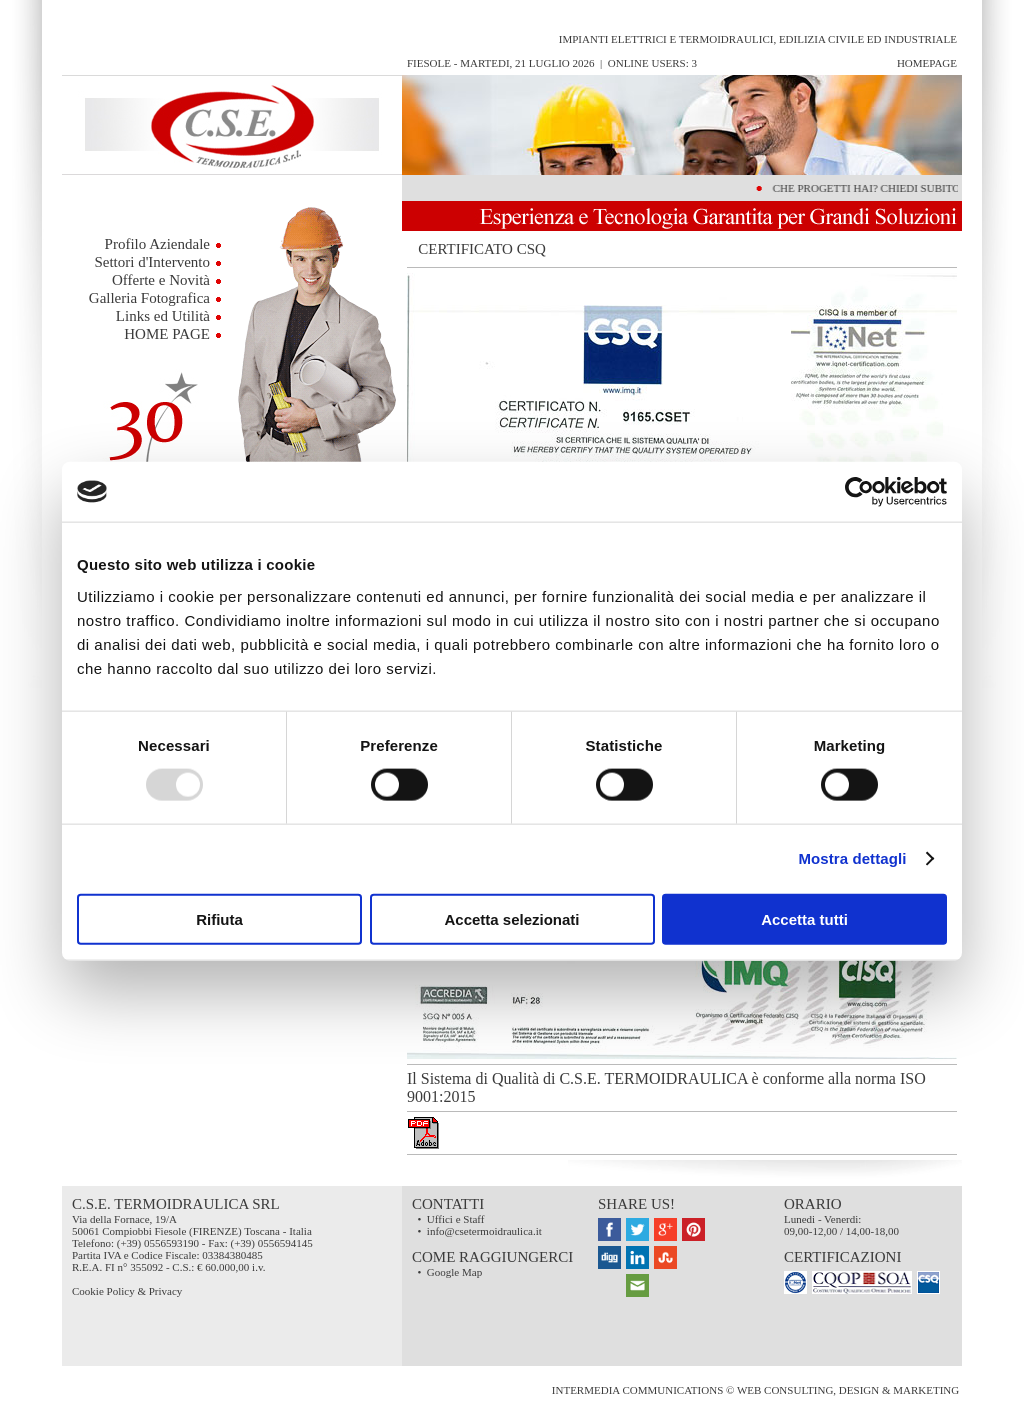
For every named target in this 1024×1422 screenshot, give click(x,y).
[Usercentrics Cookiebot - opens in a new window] (859, 492)
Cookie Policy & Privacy (127, 1291)
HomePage (927, 63)
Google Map (454, 1272)
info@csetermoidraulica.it (484, 1231)
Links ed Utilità (163, 316)
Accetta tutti (804, 918)
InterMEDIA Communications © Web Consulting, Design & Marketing (757, 1390)
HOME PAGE (167, 334)
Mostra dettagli (852, 858)
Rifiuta (219, 918)
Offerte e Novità (161, 280)
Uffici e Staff (456, 1219)
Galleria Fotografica (149, 298)
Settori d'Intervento (152, 262)
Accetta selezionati (511, 918)
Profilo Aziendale (157, 244)
